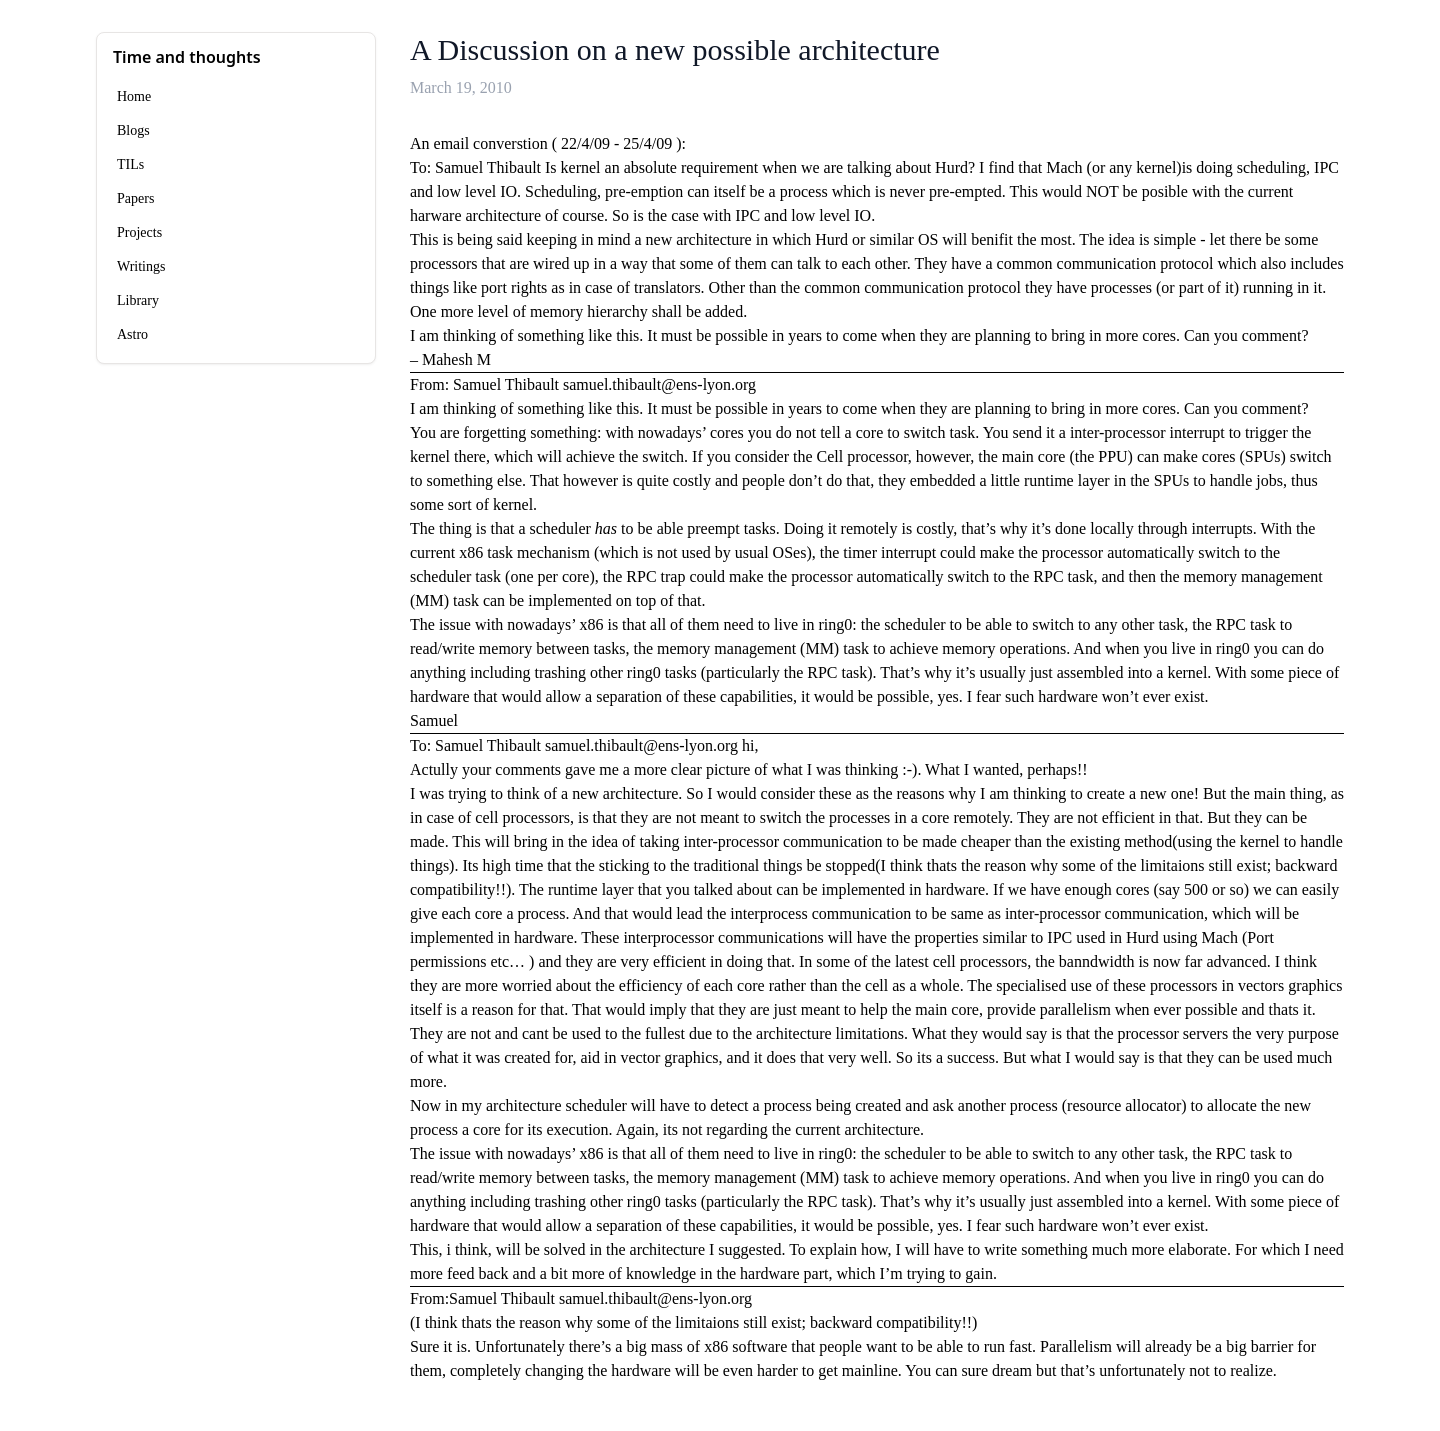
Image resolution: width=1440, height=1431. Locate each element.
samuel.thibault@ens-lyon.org (659, 384)
